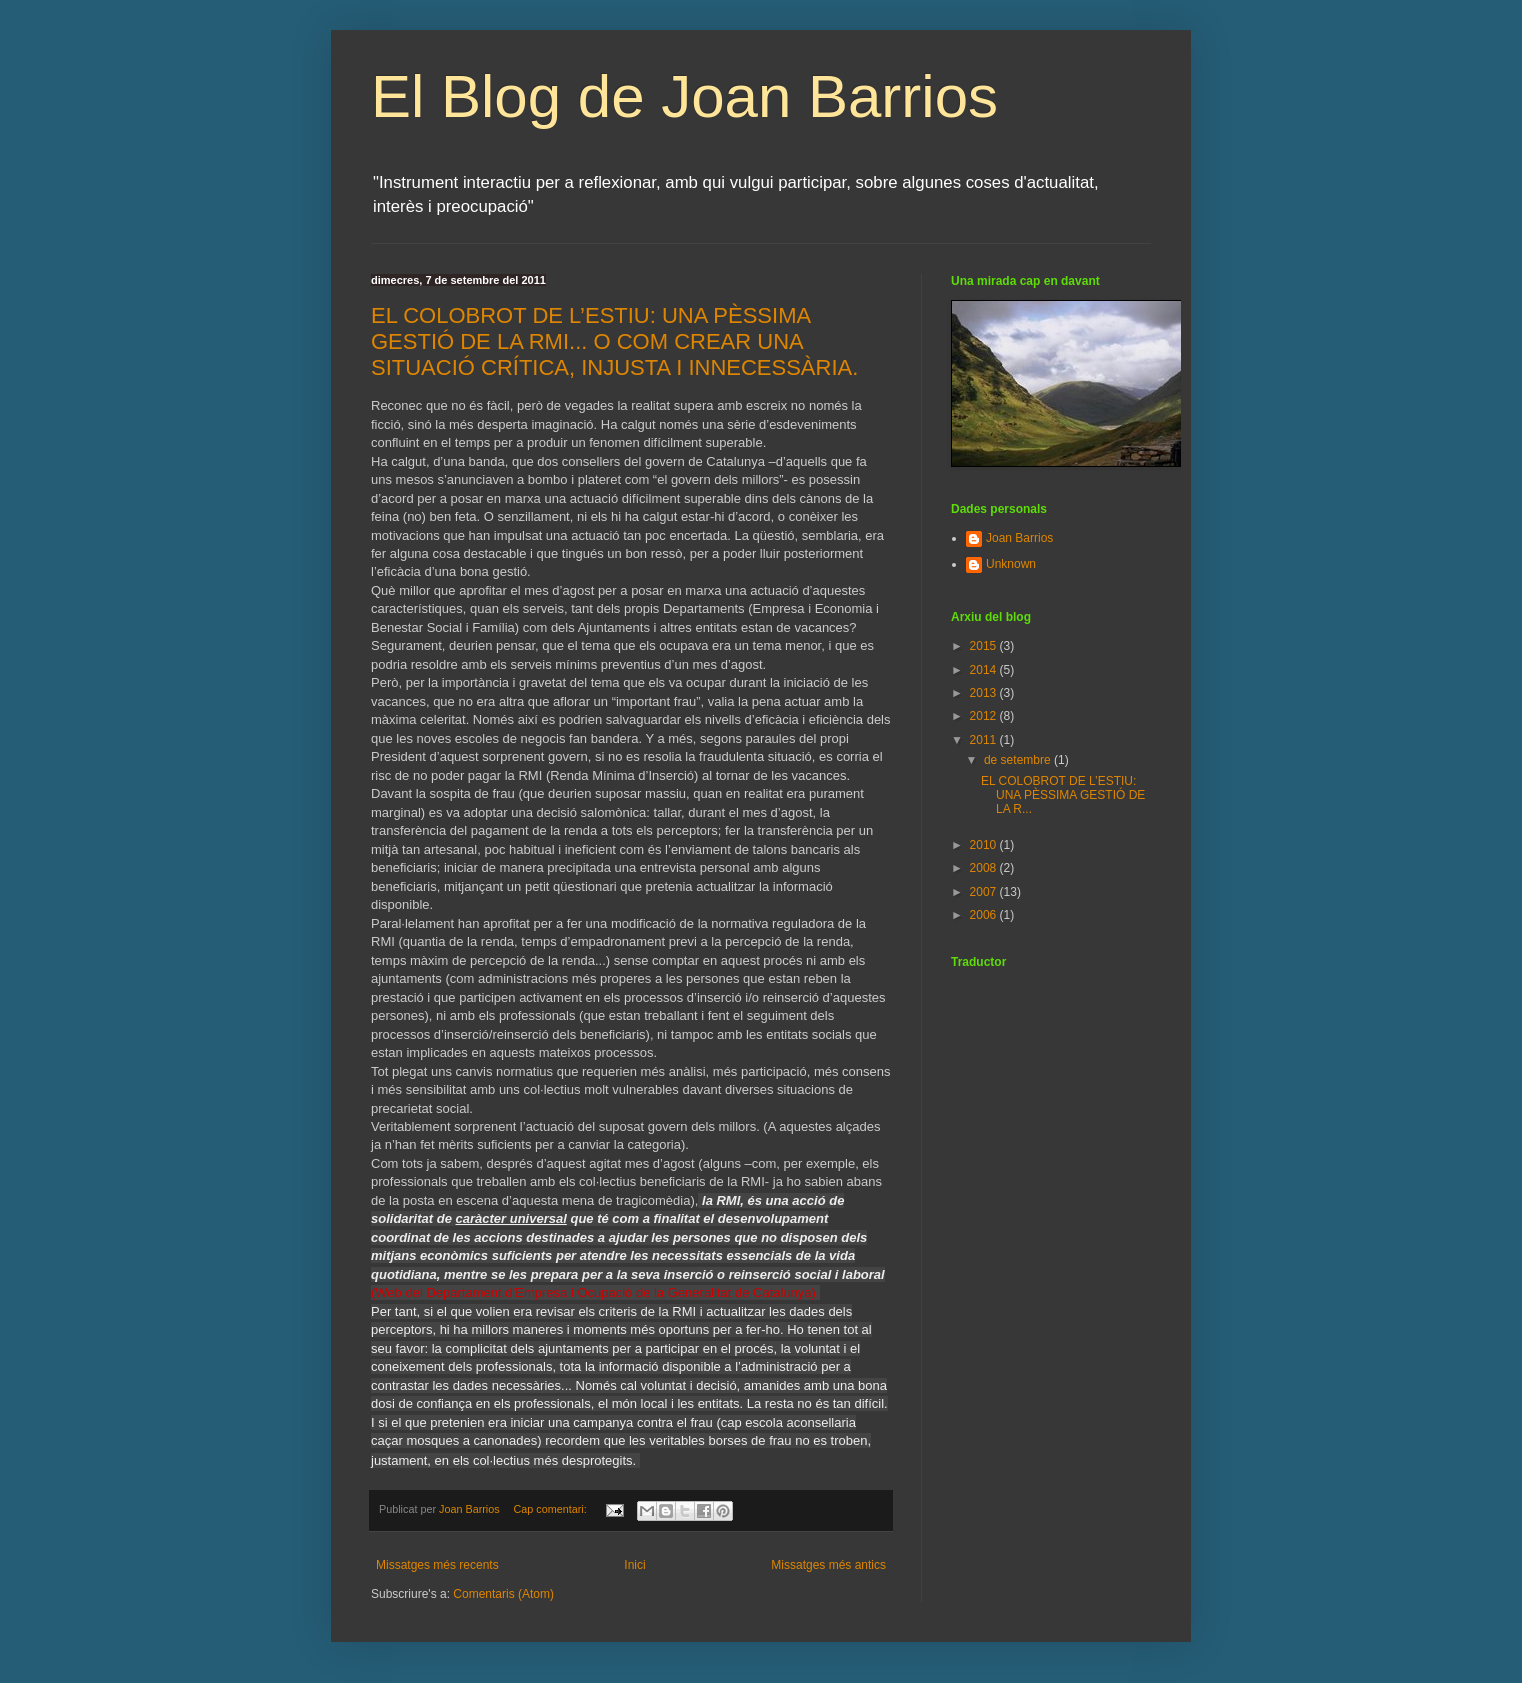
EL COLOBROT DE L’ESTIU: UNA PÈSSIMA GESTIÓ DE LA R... (1063, 795)
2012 (985, 716)
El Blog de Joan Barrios (684, 96)
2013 (985, 693)
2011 (985, 740)
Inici (634, 1565)
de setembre (1019, 760)
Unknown (1011, 564)
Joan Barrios (1019, 538)
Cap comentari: (551, 1509)
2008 (985, 868)
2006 (985, 915)
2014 (985, 670)
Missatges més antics (828, 1565)
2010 (985, 845)
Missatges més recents (437, 1565)
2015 (985, 646)
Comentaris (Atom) (503, 1594)
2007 (985, 892)
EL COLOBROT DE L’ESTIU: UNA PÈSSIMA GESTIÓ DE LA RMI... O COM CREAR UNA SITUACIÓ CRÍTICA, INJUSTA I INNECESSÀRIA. (614, 341)
